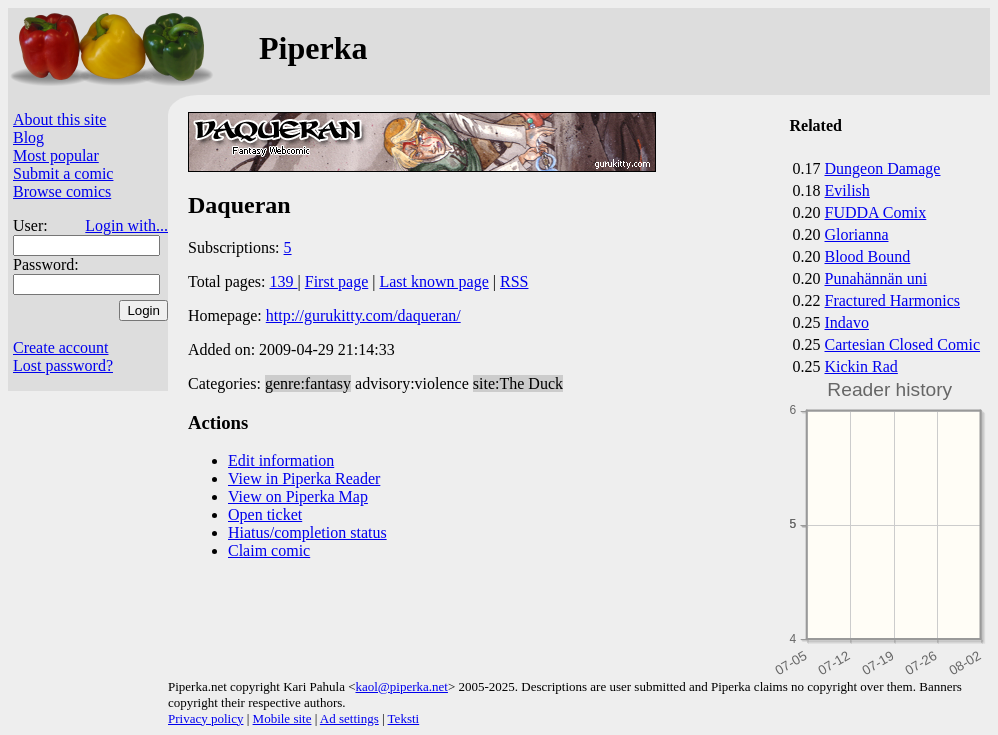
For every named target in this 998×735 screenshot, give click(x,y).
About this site (59, 119)
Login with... (126, 225)
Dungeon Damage (883, 168)
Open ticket (265, 514)
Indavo (847, 322)
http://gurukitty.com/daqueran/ (363, 315)
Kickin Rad (861, 366)
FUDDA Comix (876, 212)
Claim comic (269, 550)
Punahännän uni (876, 278)
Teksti (404, 718)
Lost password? (63, 365)
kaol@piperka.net (401, 686)
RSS (514, 281)
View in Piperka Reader (304, 478)
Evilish (847, 190)
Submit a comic (63, 173)
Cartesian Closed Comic (903, 344)
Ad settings (349, 718)
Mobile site (282, 718)
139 (284, 281)
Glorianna (857, 234)
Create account (61, 347)
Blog (28, 137)
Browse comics (62, 191)
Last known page (433, 281)
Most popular (56, 155)
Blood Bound (868, 256)
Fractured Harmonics (893, 300)
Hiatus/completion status (307, 532)
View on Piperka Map (298, 496)
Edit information (281, 460)
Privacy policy (205, 718)
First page (337, 281)
